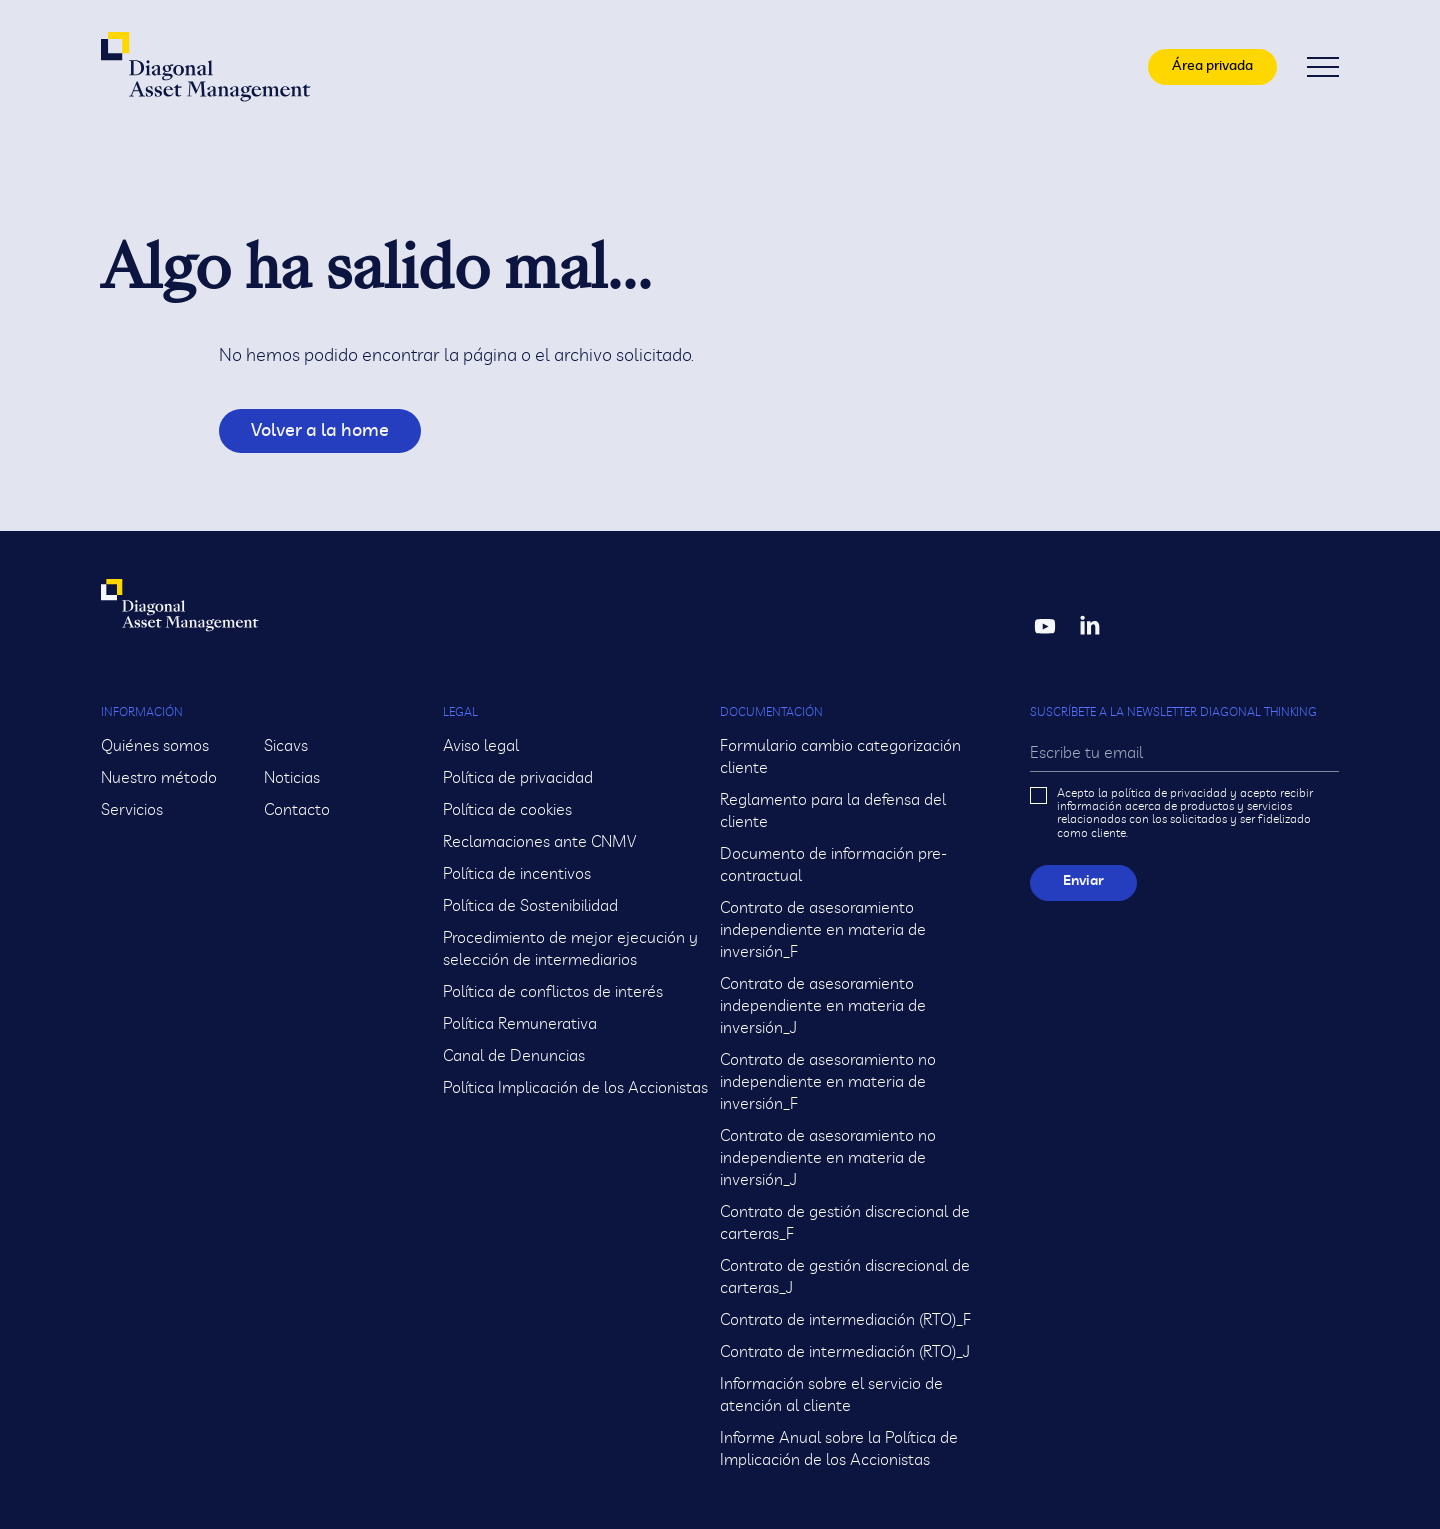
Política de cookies (507, 810)
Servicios (132, 810)
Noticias (292, 778)
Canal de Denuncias (514, 1056)
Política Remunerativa (520, 1024)
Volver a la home (304, 431)
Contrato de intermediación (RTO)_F (845, 1320)
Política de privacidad (518, 778)
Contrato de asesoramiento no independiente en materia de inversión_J (828, 1158)
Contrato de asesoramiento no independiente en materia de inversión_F (828, 1082)
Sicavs (286, 746)
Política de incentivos (517, 874)
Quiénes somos (155, 746)
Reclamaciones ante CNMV (539, 842)
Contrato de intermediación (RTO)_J (845, 1352)
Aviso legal (481, 746)
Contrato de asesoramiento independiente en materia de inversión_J (823, 1006)
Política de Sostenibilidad (530, 906)
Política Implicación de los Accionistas (575, 1088)
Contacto (297, 810)
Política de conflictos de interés (553, 992)
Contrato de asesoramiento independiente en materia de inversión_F (823, 930)
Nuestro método (159, 778)
